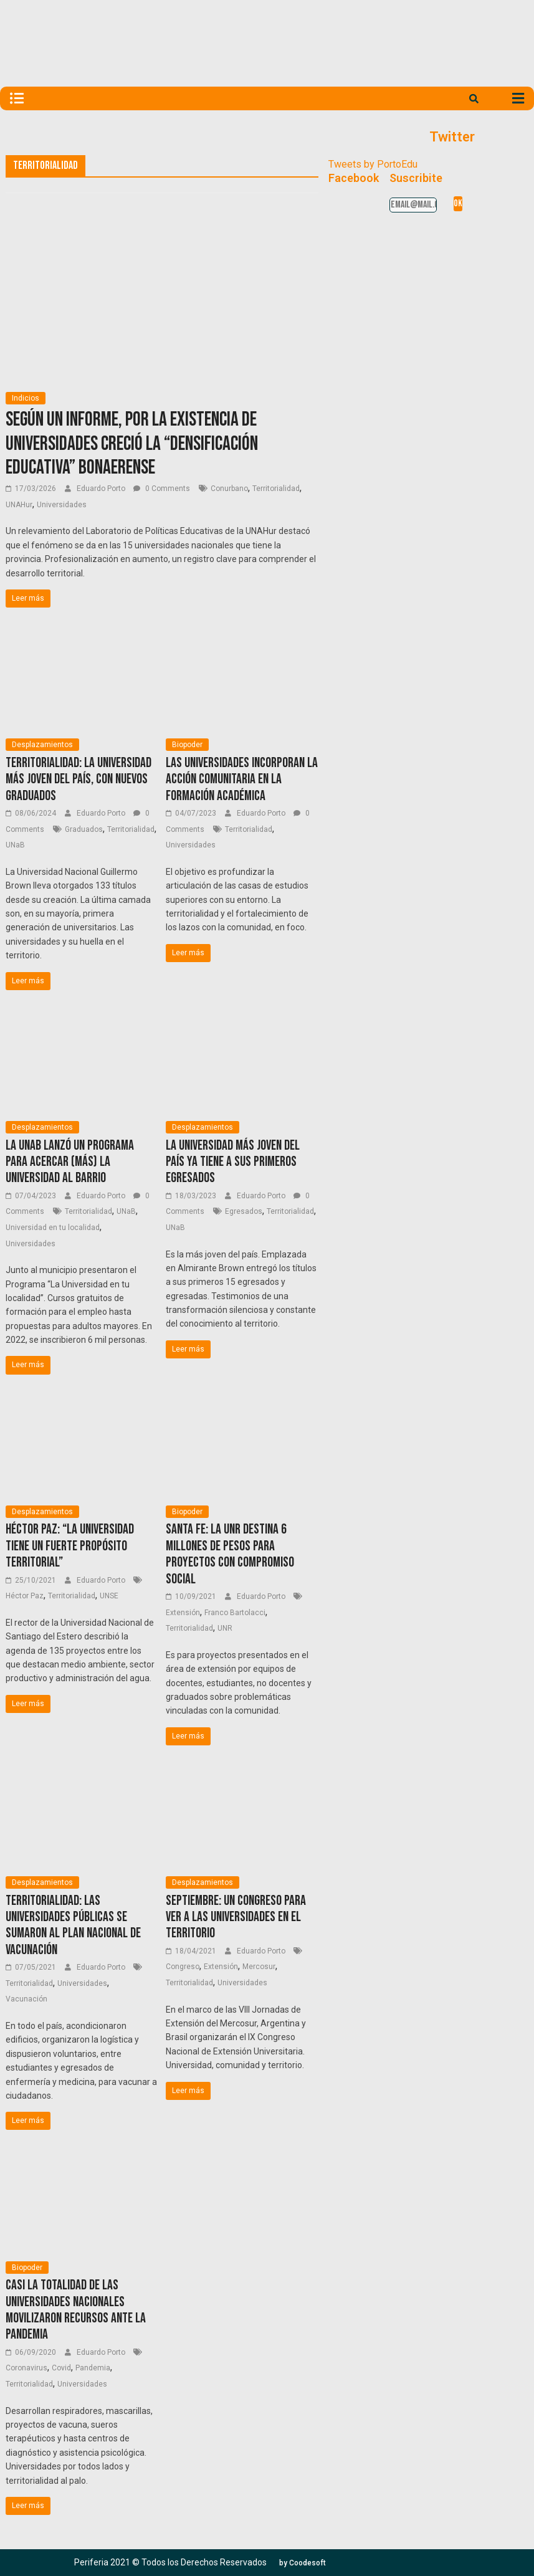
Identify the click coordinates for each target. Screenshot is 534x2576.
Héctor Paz (25, 1595)
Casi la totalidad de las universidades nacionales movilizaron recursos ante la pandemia (76, 2310)
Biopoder (187, 744)
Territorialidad (276, 488)
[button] (302, 2563)
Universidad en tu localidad (53, 1227)
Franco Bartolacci (234, 1612)
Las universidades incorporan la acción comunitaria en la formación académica (242, 779)
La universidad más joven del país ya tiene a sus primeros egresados (233, 1162)
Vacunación (26, 1999)
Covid (61, 2368)
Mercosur (258, 1966)
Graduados (84, 829)
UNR (224, 1628)
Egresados (243, 1211)
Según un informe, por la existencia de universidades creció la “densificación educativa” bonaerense (132, 444)
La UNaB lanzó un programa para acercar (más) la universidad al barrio (70, 1162)
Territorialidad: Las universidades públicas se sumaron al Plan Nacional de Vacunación (73, 1925)
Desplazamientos (42, 744)
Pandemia (92, 2368)
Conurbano (229, 488)
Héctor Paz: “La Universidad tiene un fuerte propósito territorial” (70, 1546)
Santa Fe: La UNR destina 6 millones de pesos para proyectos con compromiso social (230, 1554)
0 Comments (161, 488)
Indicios (25, 398)
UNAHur (19, 504)
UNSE (109, 1595)
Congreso (182, 1966)
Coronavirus (26, 2368)
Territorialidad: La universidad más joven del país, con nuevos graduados (78, 779)
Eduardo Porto (102, 488)
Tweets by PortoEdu (372, 164)
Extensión (183, 1612)
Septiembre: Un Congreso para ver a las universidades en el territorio (236, 1917)
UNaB (15, 845)
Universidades (62, 504)
